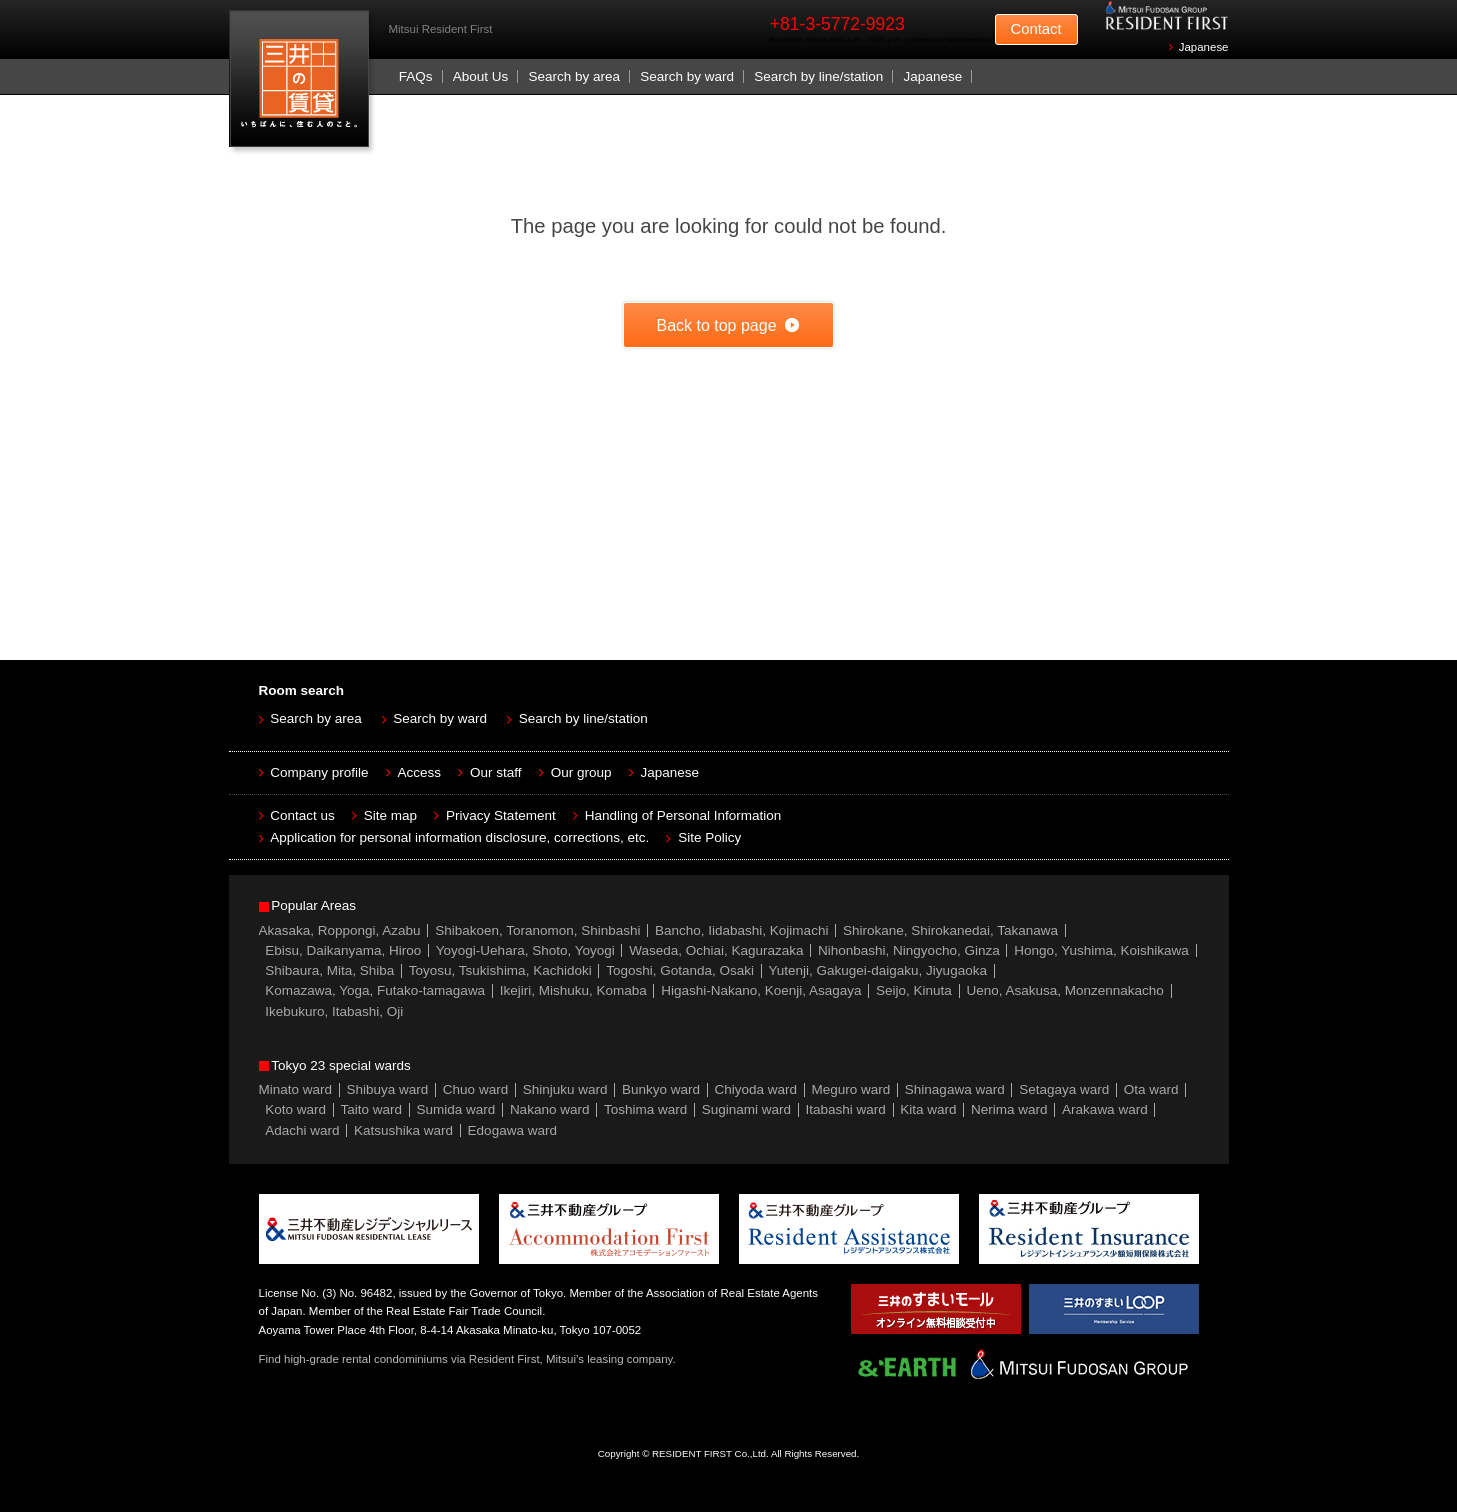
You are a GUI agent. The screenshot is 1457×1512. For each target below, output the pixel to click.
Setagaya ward (1064, 1089)
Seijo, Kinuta (914, 990)
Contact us (302, 815)
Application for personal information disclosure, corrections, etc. (459, 837)
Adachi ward (302, 1130)
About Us (481, 76)
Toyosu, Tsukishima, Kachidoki (500, 970)
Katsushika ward (403, 1130)
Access (420, 772)
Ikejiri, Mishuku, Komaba (573, 990)
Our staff (496, 772)
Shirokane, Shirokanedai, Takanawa (950, 930)
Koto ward (295, 1109)
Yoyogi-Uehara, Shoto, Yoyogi (525, 950)
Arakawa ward (1105, 1109)
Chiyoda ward (756, 1089)
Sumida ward (456, 1109)
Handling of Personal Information (683, 815)
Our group (581, 772)
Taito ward (372, 1109)
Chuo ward (475, 1089)
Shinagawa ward (955, 1089)
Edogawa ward (512, 1130)
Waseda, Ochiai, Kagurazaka (716, 950)
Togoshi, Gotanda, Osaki (680, 970)
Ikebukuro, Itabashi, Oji (334, 1011)
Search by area (574, 76)
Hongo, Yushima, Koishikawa (1101, 950)
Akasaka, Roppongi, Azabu (340, 930)
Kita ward (928, 1109)
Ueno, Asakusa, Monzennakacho (1064, 990)
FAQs (416, 76)
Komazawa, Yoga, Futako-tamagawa (375, 990)
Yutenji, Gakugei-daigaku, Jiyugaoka (878, 970)
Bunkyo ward (661, 1089)
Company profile (319, 772)
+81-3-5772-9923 (837, 24)
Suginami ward (746, 1109)
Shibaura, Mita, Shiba (329, 970)
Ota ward (1151, 1089)
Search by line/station (818, 76)
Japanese (1204, 47)
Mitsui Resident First (303, 83)
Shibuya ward (388, 1089)
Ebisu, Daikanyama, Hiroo (343, 950)
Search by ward (687, 76)
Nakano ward (550, 1109)
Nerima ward (1009, 1109)
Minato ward (296, 1089)
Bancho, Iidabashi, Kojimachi (741, 930)
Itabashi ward (846, 1109)
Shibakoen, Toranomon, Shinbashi (537, 930)
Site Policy (709, 837)
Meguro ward (851, 1089)
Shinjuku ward (565, 1089)
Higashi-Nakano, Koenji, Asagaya (761, 990)
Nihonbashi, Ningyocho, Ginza (909, 950)
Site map (390, 815)
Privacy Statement (501, 815)
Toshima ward (645, 1109)
